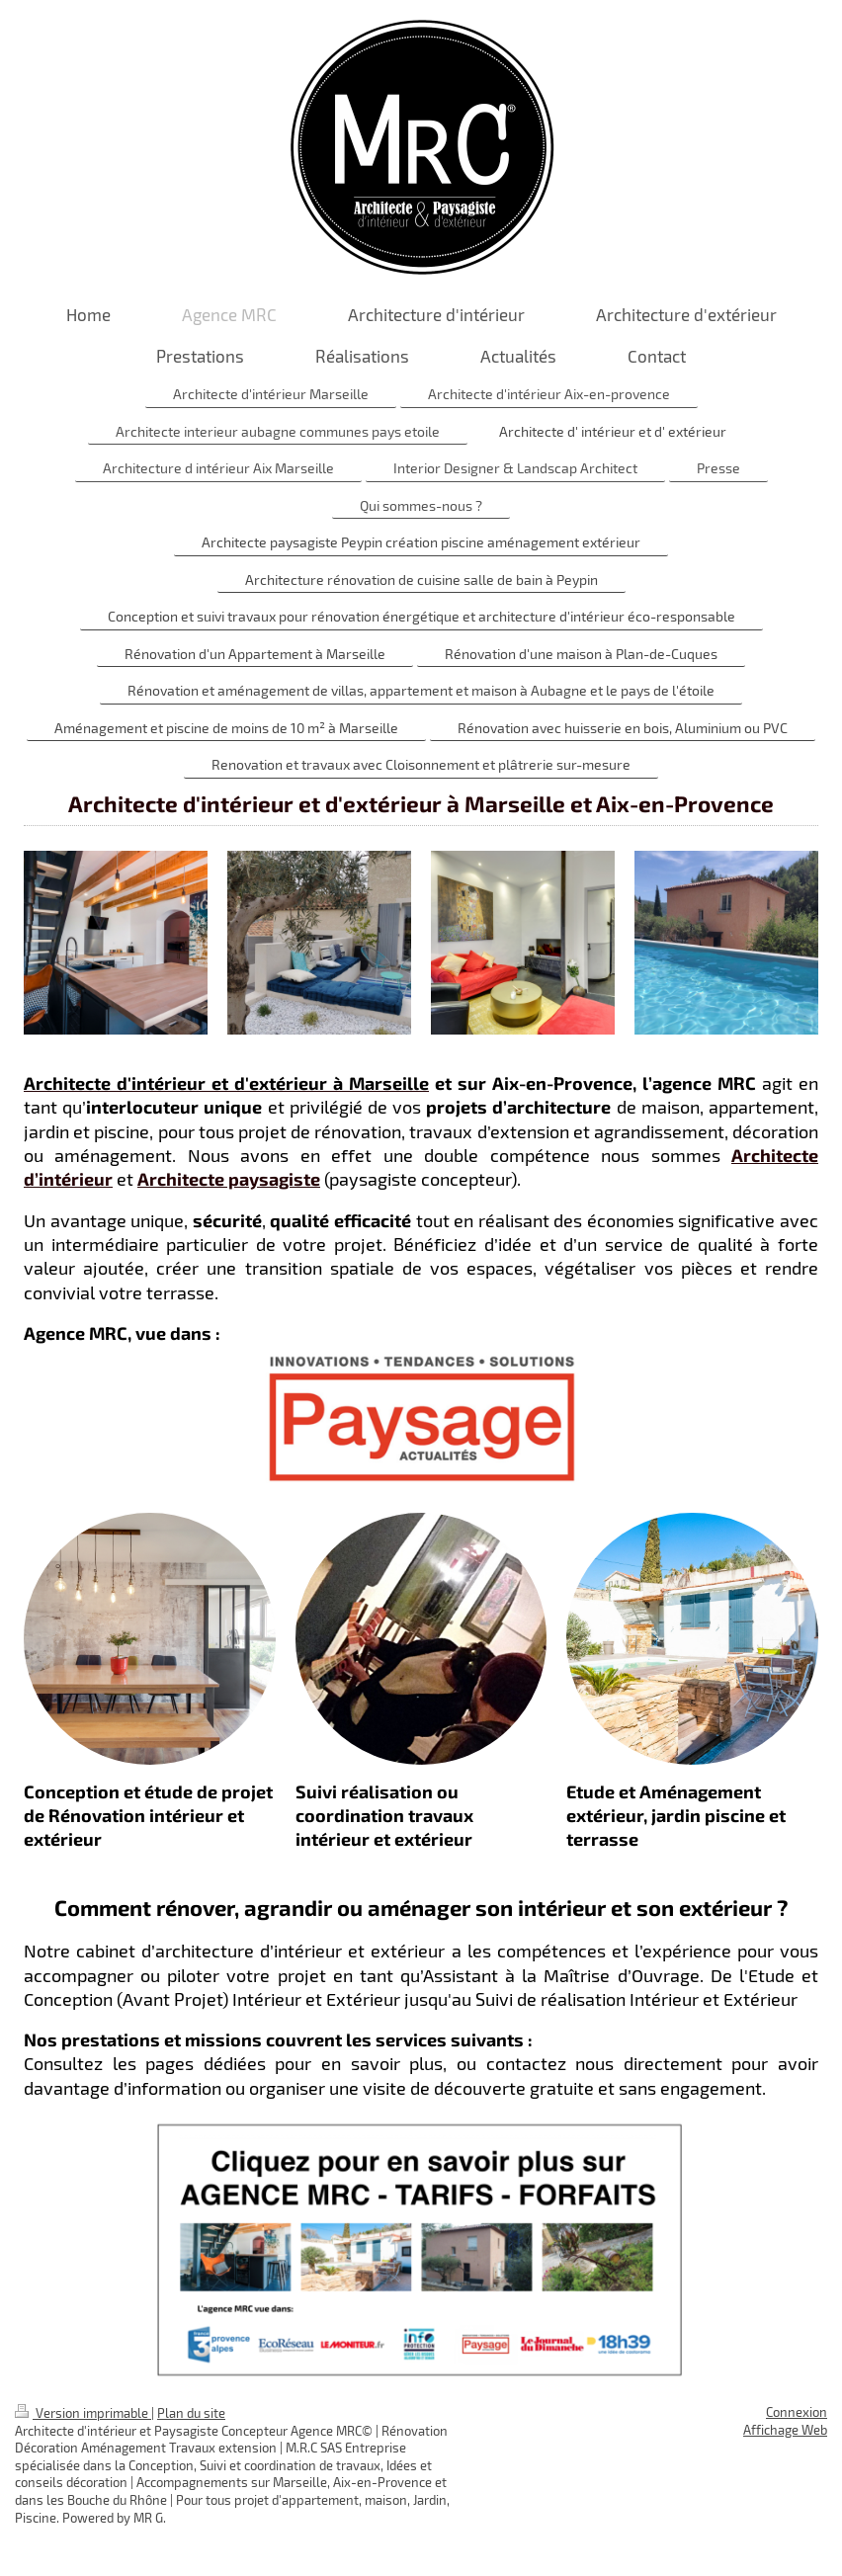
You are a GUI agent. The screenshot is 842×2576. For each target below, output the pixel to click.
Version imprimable (83, 2413)
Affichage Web (785, 2430)
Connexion (796, 2412)
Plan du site (191, 2413)
